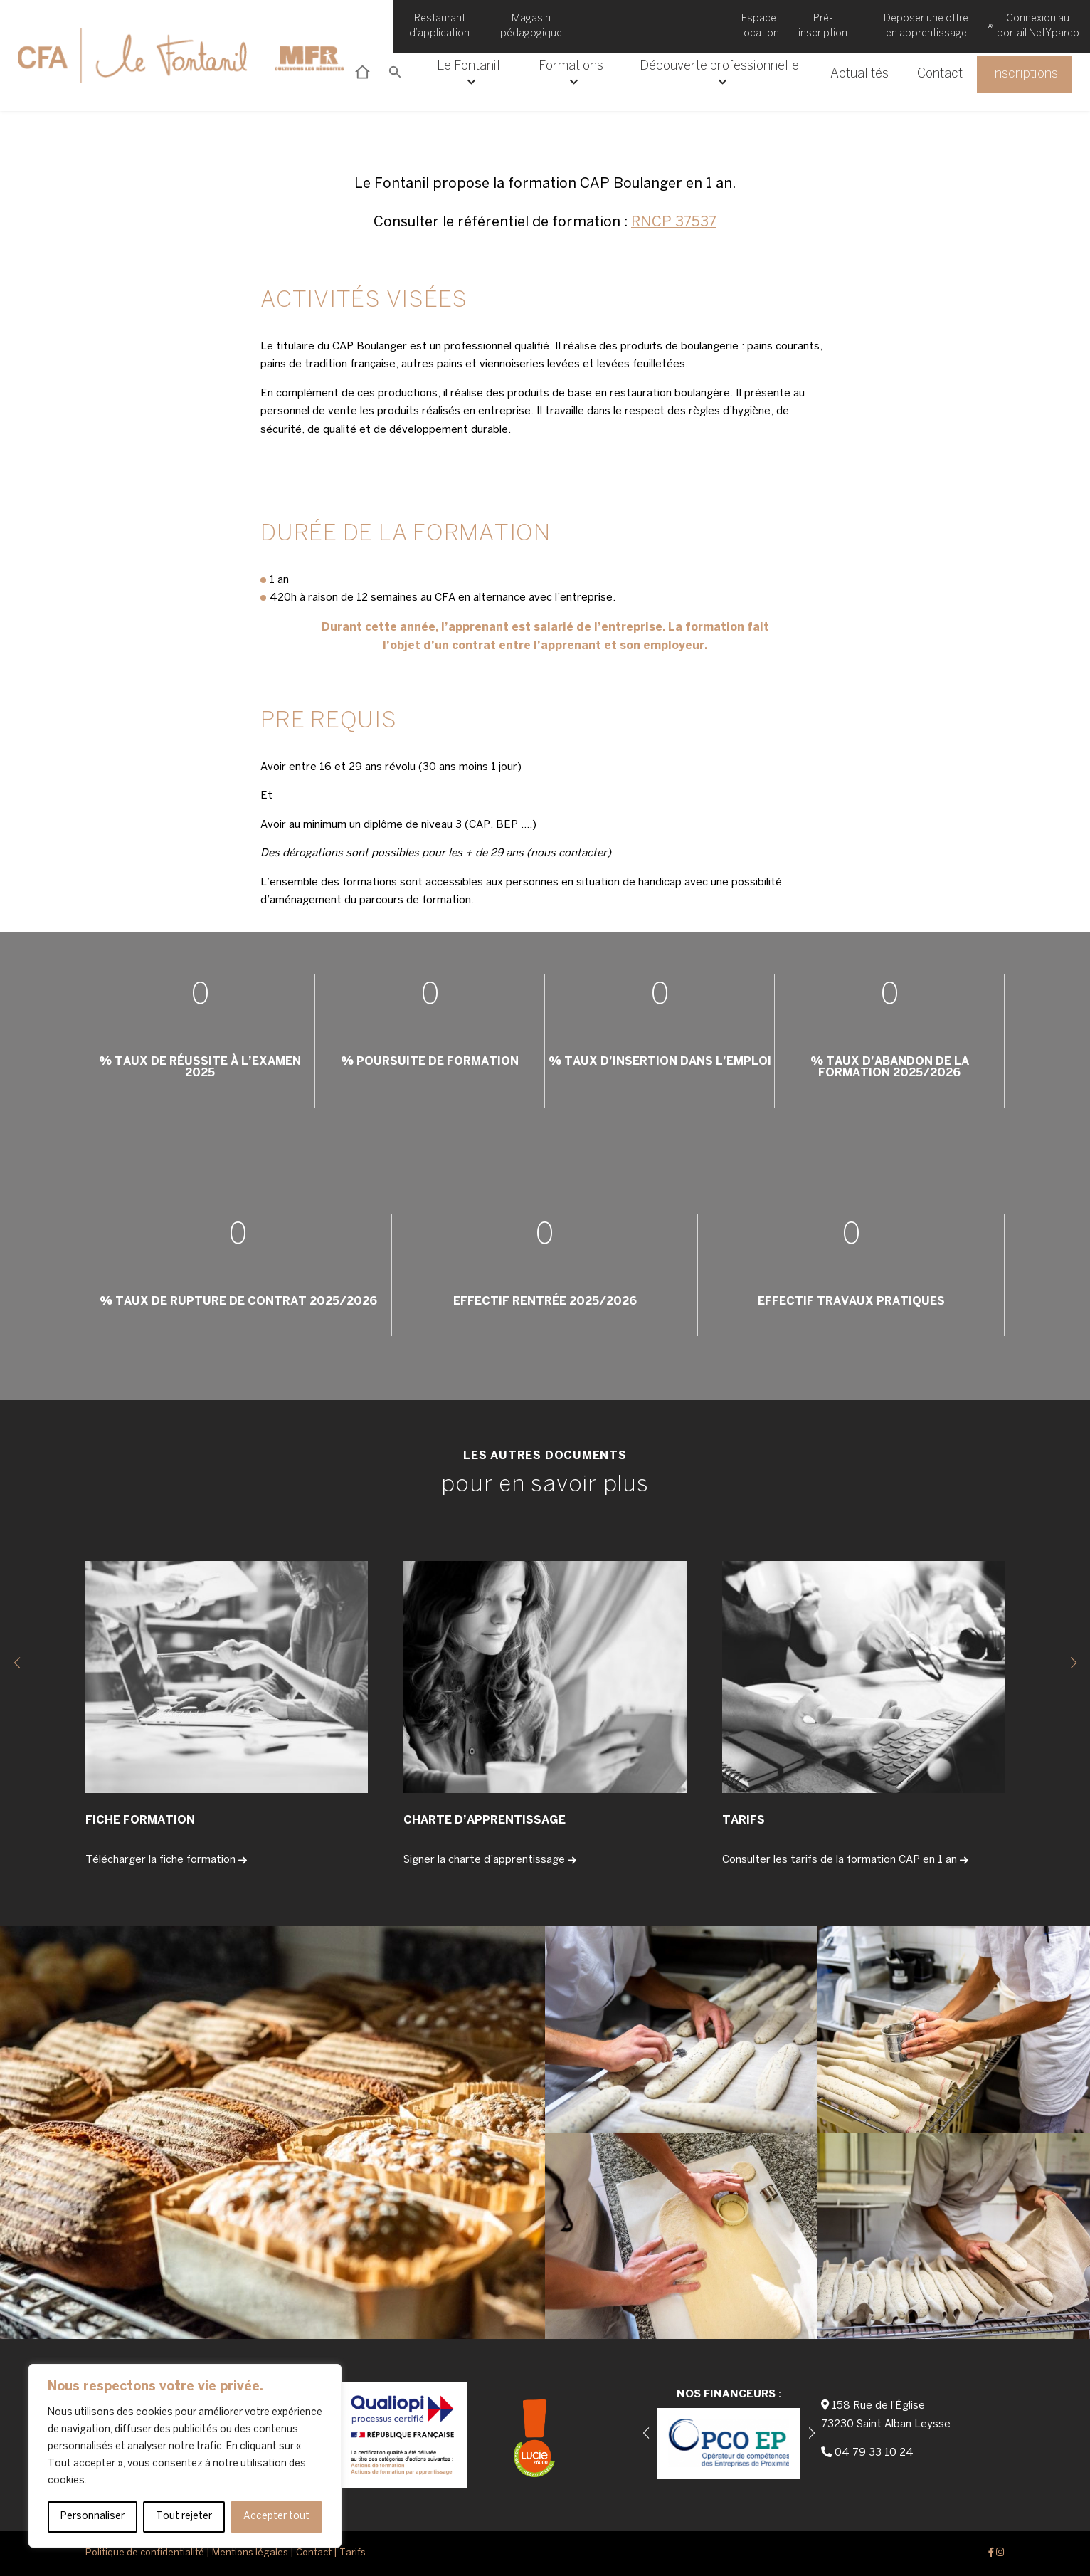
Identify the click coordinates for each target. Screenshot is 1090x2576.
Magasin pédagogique (531, 26)
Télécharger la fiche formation (166, 1860)
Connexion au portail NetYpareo (1033, 26)
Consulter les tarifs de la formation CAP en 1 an (845, 1860)
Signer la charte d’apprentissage (489, 1860)
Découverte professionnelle (719, 74)
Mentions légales (250, 2552)
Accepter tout (276, 2516)
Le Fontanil (468, 74)
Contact (940, 74)
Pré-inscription (822, 26)
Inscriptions (1024, 74)
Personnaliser (92, 2516)
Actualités (859, 74)
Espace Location (758, 26)
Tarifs (352, 2552)
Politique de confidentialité (144, 2552)
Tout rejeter (184, 2516)
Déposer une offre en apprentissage (926, 26)
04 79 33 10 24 (874, 2453)
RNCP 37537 (673, 222)
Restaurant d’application (439, 26)
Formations (571, 74)
